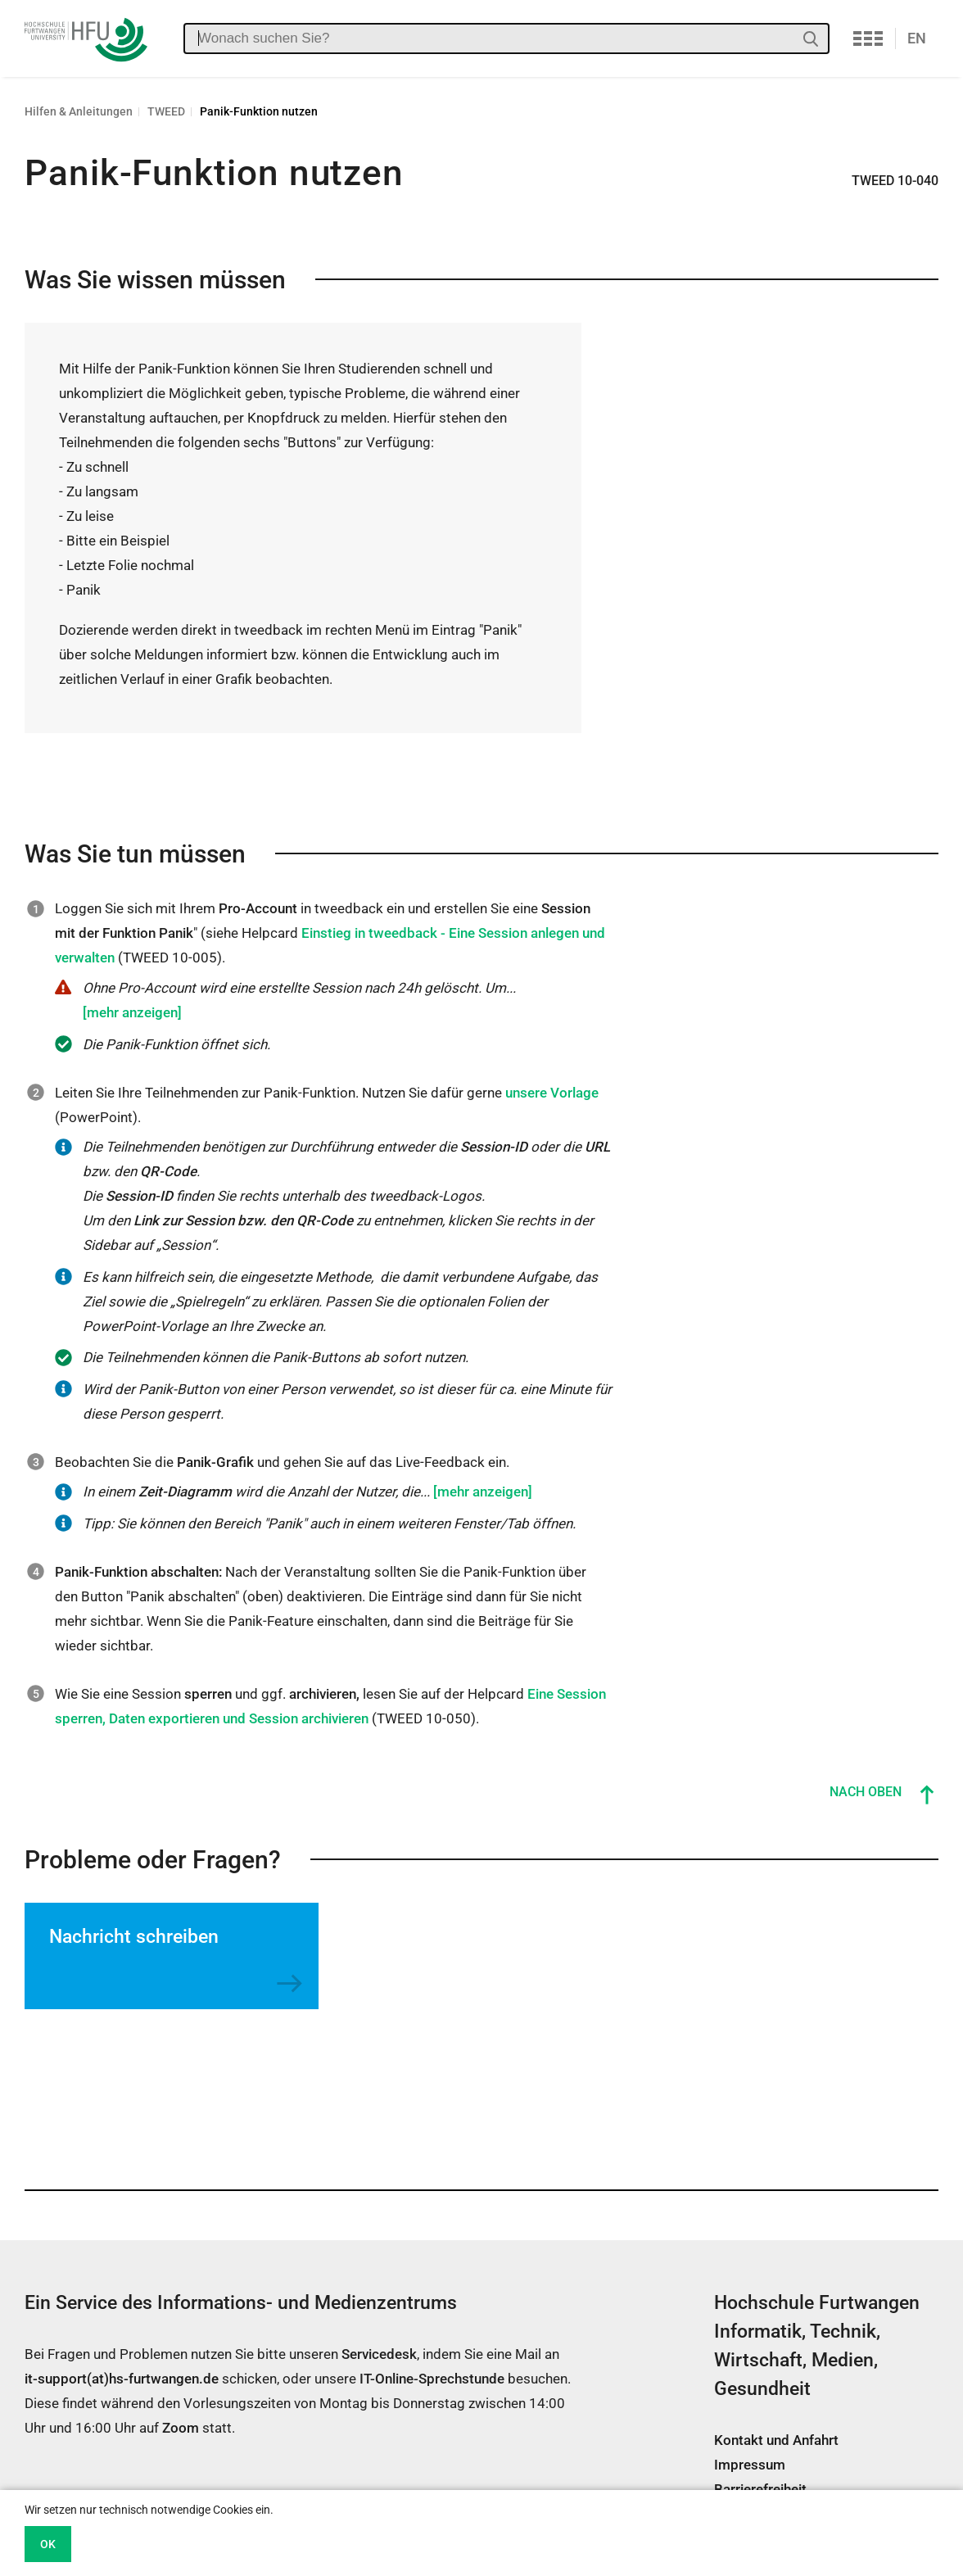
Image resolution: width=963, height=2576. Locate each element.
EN (916, 38)
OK (48, 2544)
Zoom (180, 2428)
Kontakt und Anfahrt (776, 2440)
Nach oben (866, 1792)
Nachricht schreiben (134, 1937)
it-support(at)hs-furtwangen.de (122, 2378)
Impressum (749, 2464)
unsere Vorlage (552, 1092)
